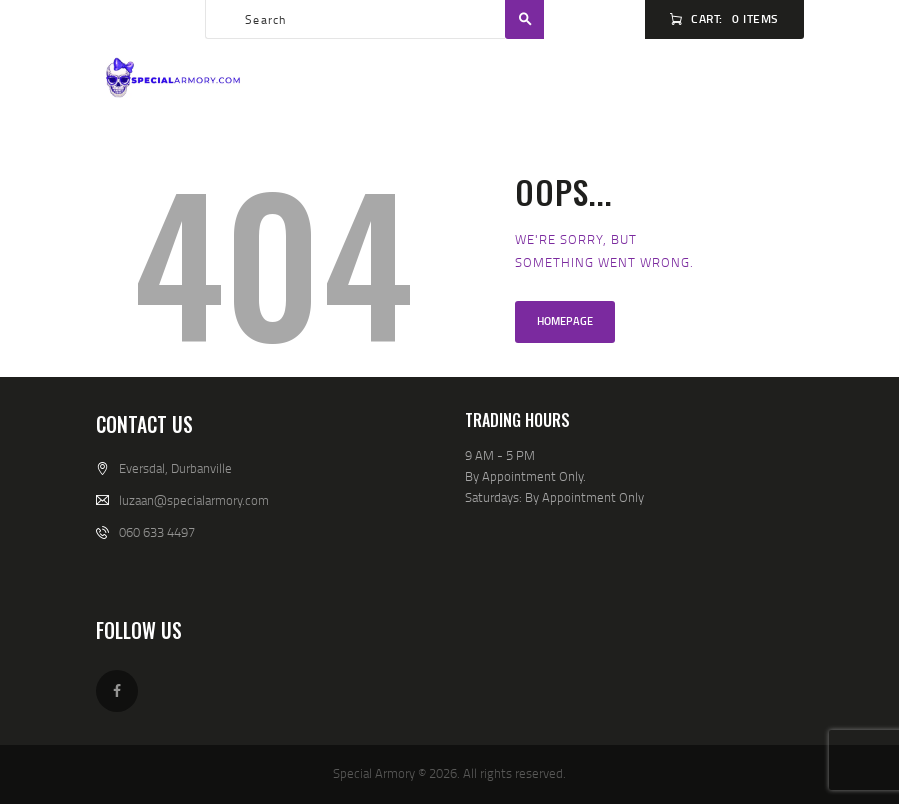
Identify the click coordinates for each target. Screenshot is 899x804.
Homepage (565, 321)
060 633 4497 (157, 532)
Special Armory (374, 773)
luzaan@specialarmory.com (194, 500)
